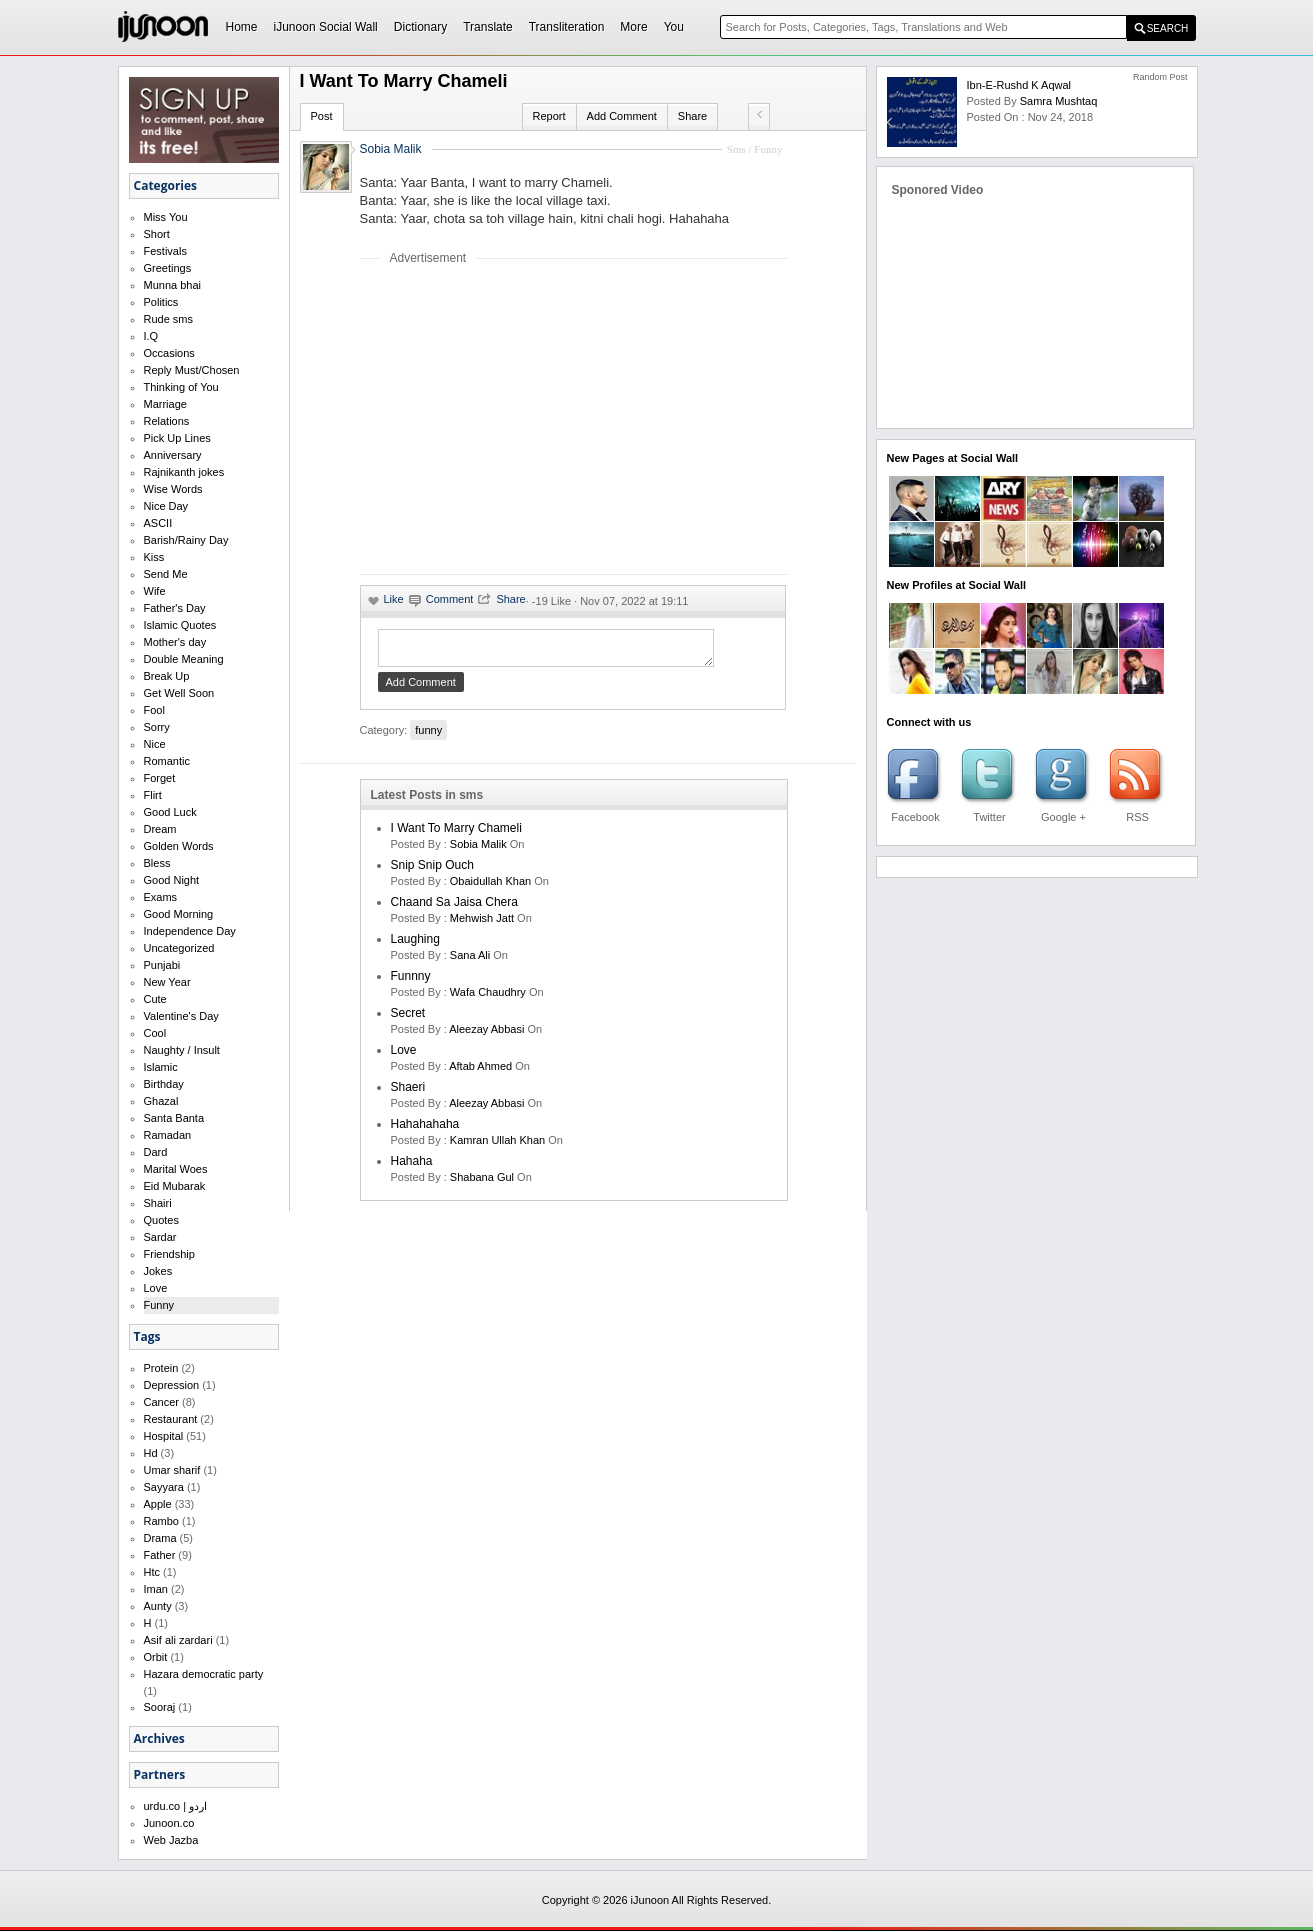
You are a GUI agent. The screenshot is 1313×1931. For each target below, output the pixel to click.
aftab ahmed (480, 1072)
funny (428, 736)
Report (549, 116)
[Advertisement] (528, 419)
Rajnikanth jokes (184, 472)
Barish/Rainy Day (186, 540)
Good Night (172, 880)
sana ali (470, 961)
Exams (161, 897)
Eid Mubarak (175, 1186)
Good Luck (170, 812)
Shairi (158, 1203)
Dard (156, 1152)
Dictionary (420, 27)
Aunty (158, 1606)
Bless (157, 863)
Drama (160, 1538)
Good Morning (179, 914)
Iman (156, 1589)
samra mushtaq (1059, 101)
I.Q (151, 336)
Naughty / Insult (182, 1050)
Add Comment (622, 116)
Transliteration (567, 27)
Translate (488, 27)
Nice (155, 744)
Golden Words (179, 846)
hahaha (412, 1167)
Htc (152, 1572)
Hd (151, 1453)
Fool (154, 710)
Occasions (169, 353)
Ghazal (161, 1101)
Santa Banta (174, 1118)
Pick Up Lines (177, 438)
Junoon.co (169, 1823)
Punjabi (162, 965)
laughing (415, 945)
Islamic (161, 1067)
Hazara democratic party (204, 1674)
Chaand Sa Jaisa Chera (454, 908)
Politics (161, 302)
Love (156, 1288)
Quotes (161, 1220)
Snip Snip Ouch (432, 871)
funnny (411, 982)
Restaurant (171, 1419)
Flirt (153, 795)
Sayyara (164, 1487)
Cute (155, 999)
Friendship (169, 1254)
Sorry (157, 727)
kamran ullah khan (497, 1146)
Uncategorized (179, 948)
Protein (161, 1368)
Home (242, 27)
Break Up (167, 676)
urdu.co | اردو (176, 1806)
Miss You (166, 217)
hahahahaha (425, 1130)
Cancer (161, 1402)
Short (157, 234)
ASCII (158, 523)
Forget (160, 778)
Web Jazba (171, 1840)
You (674, 27)
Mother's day (175, 642)
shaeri (408, 1093)
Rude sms (169, 319)
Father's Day (175, 608)
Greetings (168, 268)
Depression (172, 1385)
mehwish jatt (482, 924)
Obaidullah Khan (490, 887)
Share (692, 116)
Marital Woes (176, 1169)
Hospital (164, 1436)
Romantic (167, 761)
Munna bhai (173, 285)
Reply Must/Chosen (192, 370)
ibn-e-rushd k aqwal (1019, 85)
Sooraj (160, 1707)
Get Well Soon (179, 693)
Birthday (164, 1084)
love (404, 1056)
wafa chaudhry (488, 998)
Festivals (165, 251)
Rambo (161, 1521)
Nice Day (166, 506)
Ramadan (168, 1135)
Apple (158, 1504)
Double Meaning (184, 659)
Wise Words (173, 489)
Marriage (165, 404)
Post (322, 116)
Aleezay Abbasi (486, 1035)
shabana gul (482, 1183)
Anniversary (173, 455)
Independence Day (190, 931)
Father (160, 1555)
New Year (167, 982)
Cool (155, 1033)
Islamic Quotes (180, 625)
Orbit (156, 1657)
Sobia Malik (391, 149)
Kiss (154, 557)
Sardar (160, 1237)
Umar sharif (172, 1470)
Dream (160, 829)
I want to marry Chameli (456, 834)
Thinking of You (181, 387)
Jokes (158, 1271)
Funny (159, 1305)
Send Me (166, 574)
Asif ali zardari (178, 1640)
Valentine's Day (181, 1016)
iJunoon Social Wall (326, 27)
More (633, 27)
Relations (167, 421)
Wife (155, 591)
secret (408, 1019)
